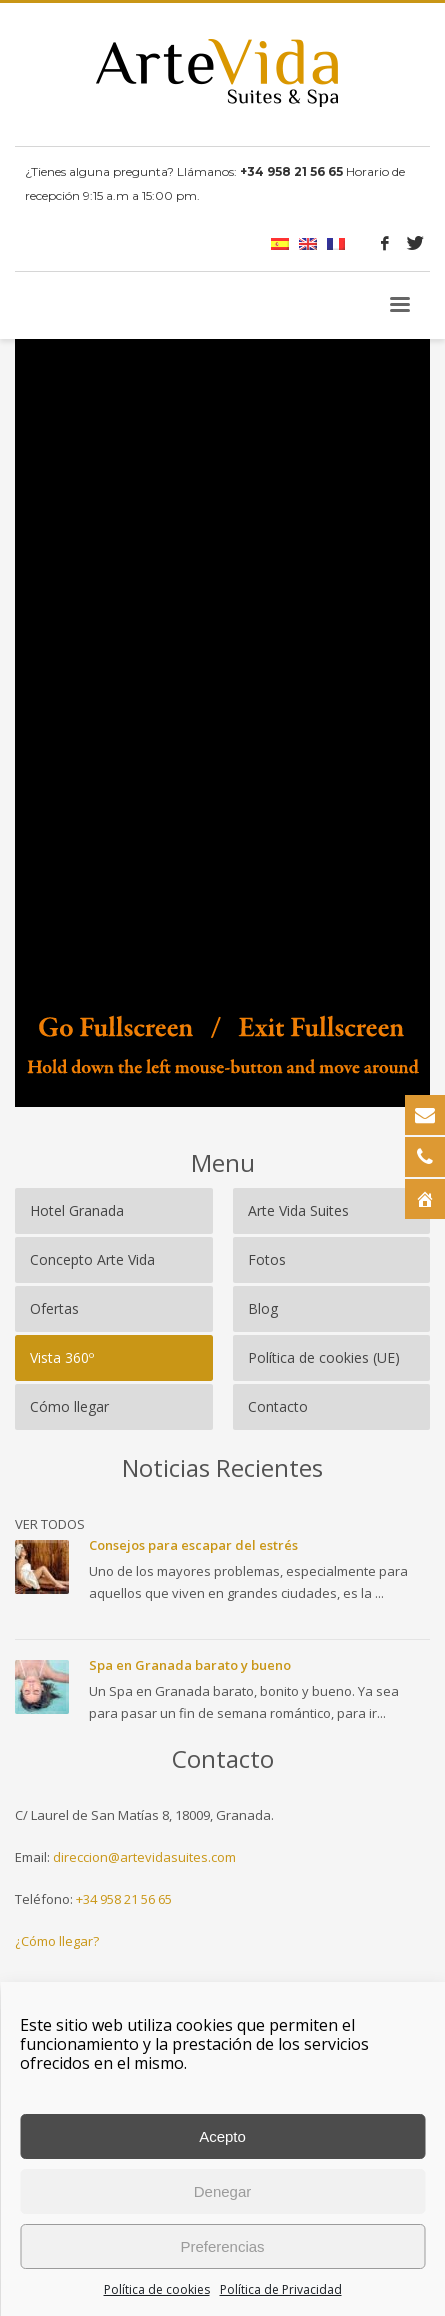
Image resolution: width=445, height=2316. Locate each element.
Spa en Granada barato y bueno (190, 1665)
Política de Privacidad (281, 2289)
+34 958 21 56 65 (124, 1899)
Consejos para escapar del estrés (193, 1545)
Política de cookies (157, 2289)
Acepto (222, 2136)
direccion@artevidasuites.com (144, 1857)
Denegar (223, 2191)
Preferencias (222, 2246)
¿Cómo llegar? (57, 1941)
